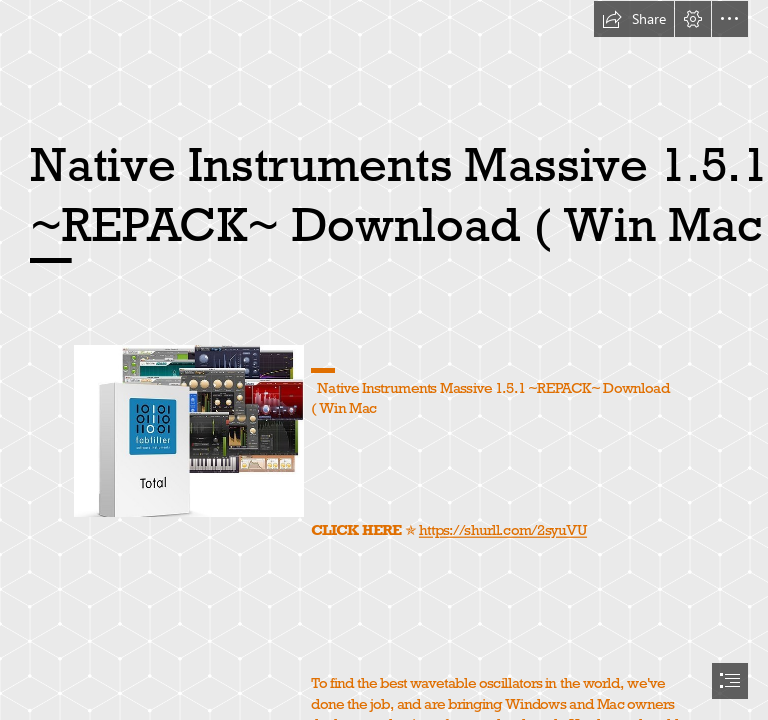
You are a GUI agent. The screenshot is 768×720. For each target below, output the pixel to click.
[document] (384, 360)
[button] (634, 19)
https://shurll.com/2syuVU (503, 530)
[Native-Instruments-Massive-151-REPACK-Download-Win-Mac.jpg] (188, 430)
